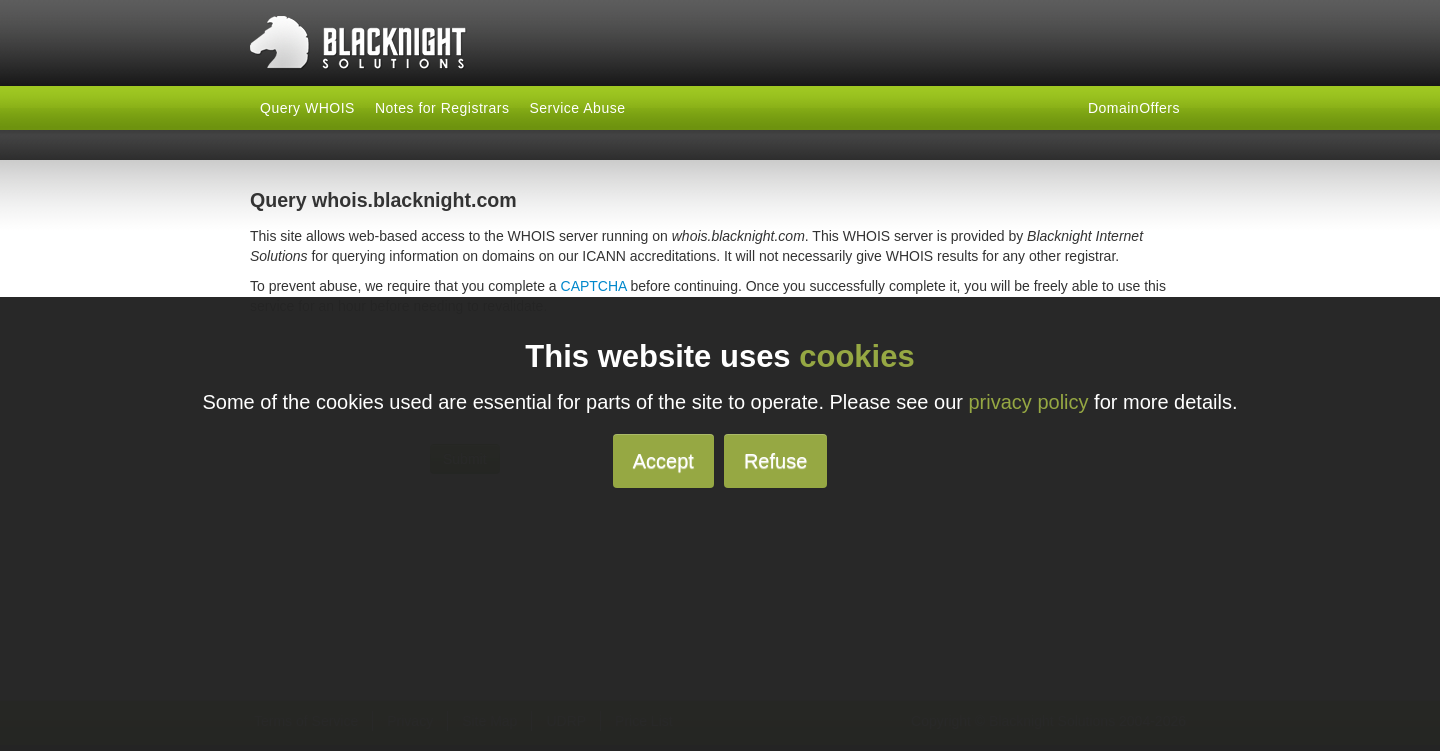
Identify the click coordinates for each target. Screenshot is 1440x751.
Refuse (775, 461)
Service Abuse (577, 108)
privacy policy (1029, 402)
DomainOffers (1134, 108)
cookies (856, 356)
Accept (663, 461)
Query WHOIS (307, 108)
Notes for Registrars (442, 108)
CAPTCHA (594, 286)
